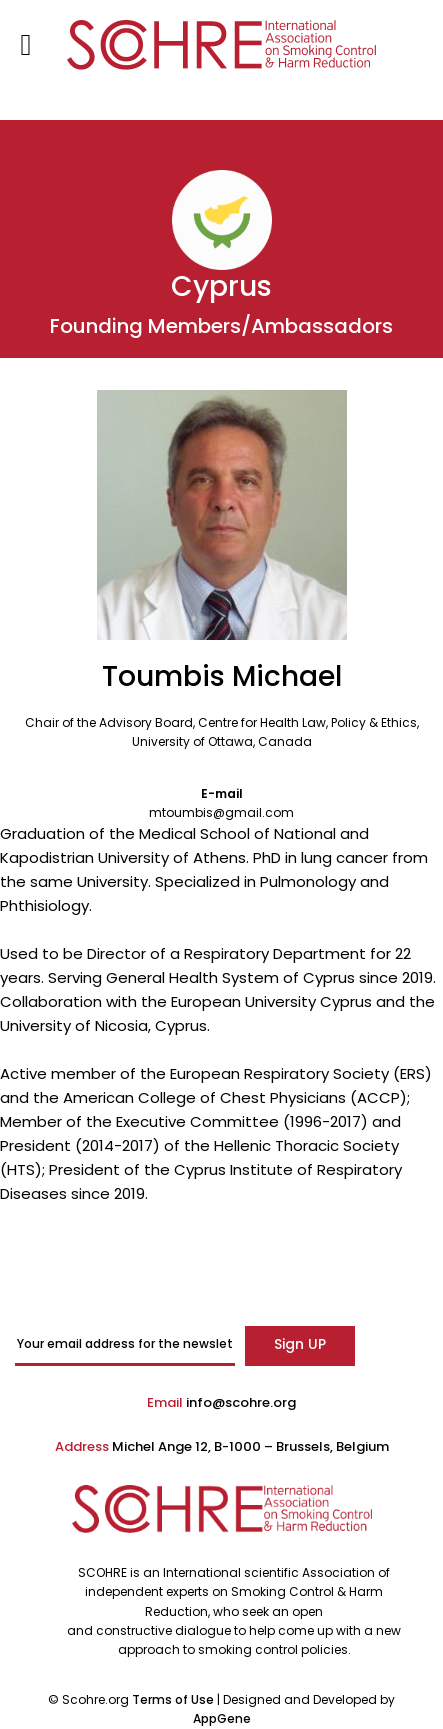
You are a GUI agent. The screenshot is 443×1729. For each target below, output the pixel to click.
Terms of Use (174, 1699)
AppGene (222, 1718)
